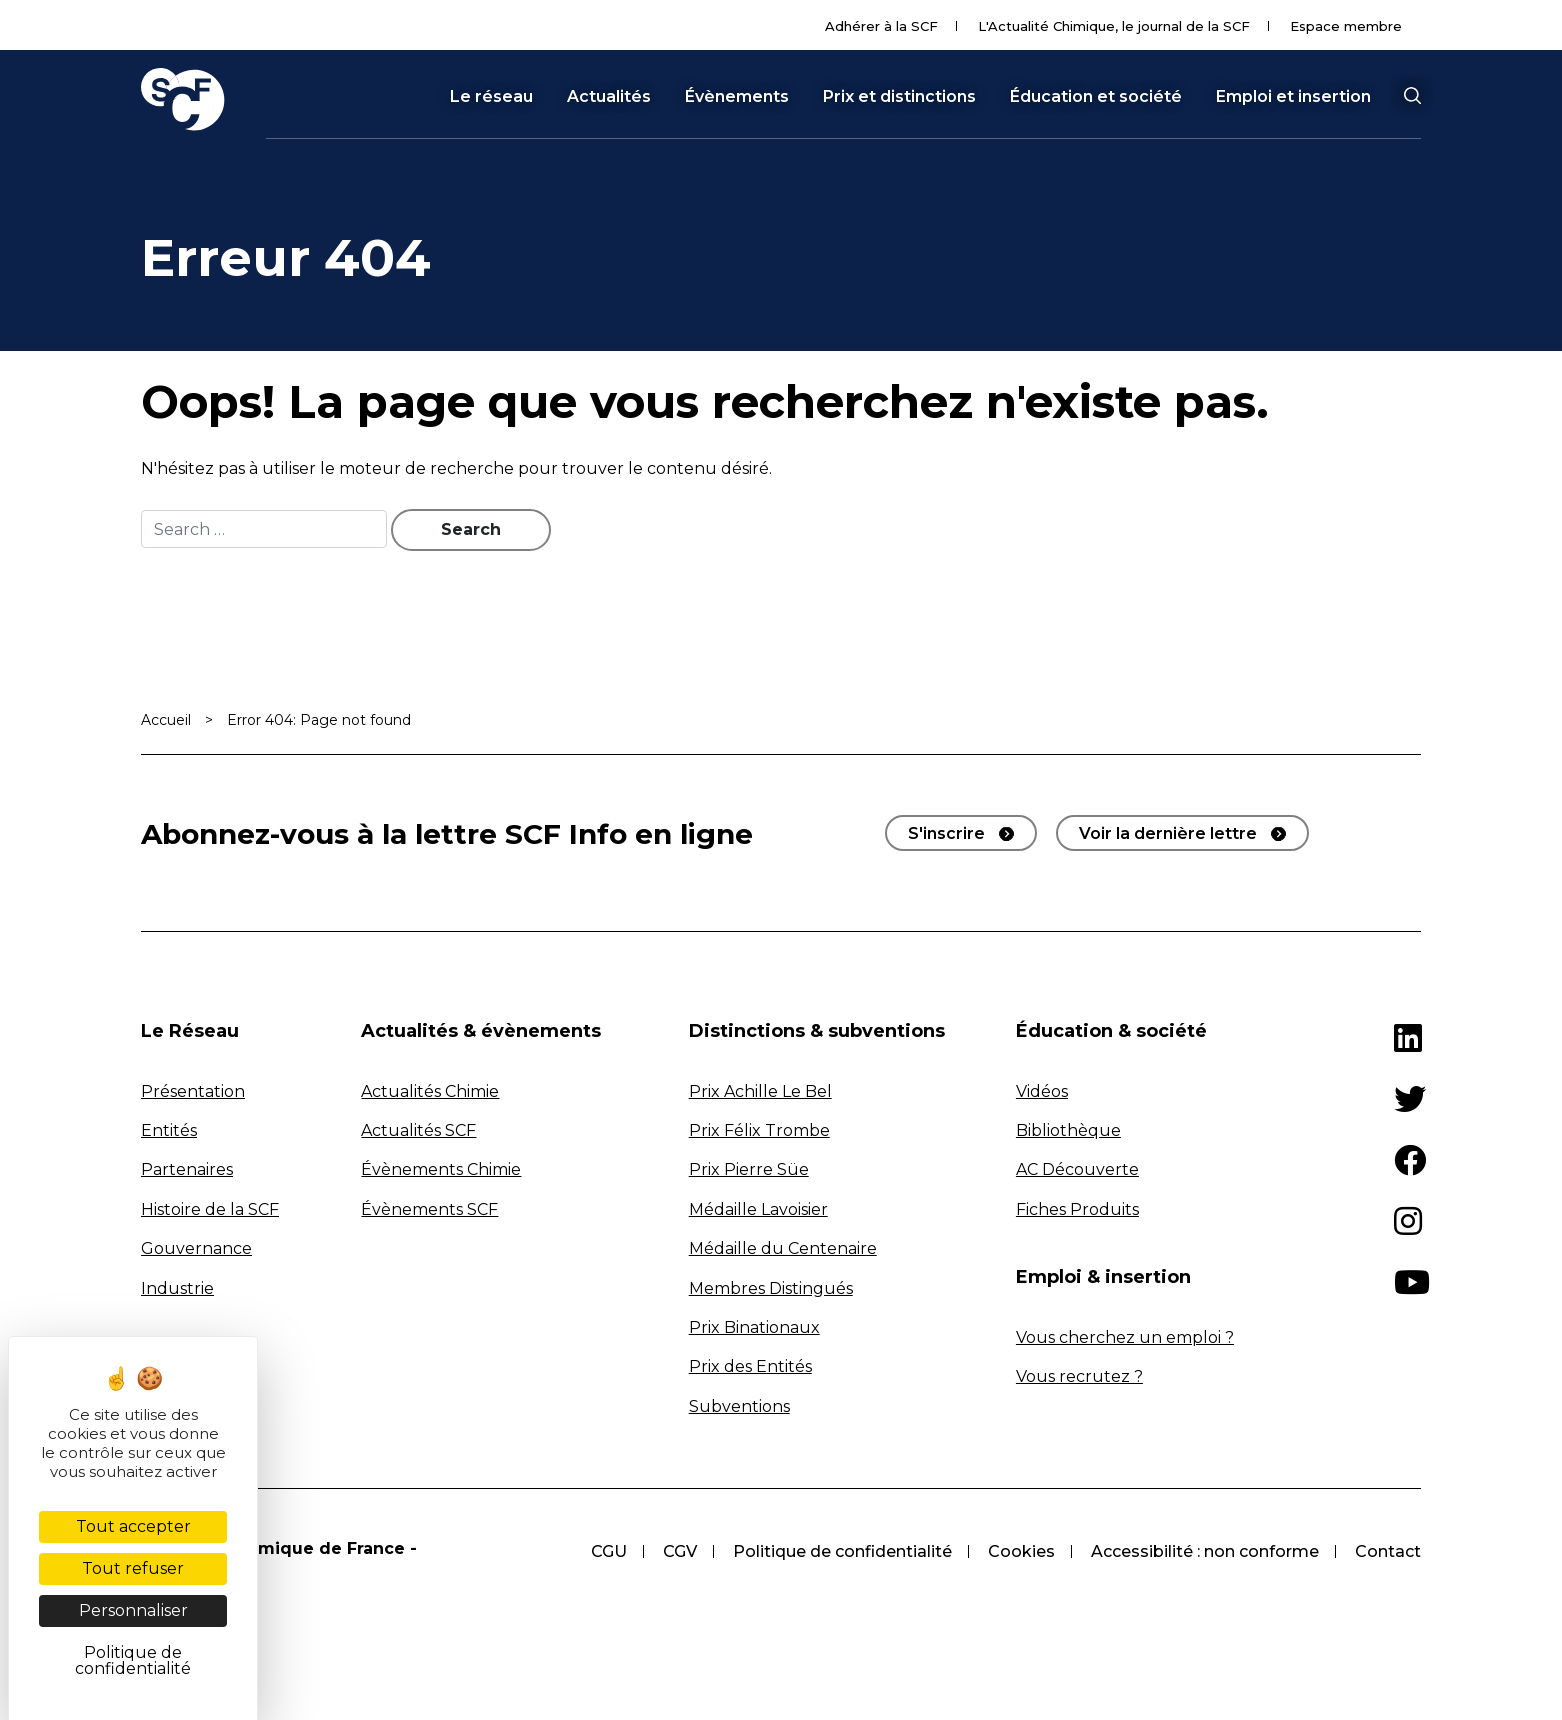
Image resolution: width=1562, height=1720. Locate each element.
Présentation (193, 1091)
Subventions (739, 1406)
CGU (609, 1551)
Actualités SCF (418, 1130)
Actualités (609, 97)
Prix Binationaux (754, 1327)
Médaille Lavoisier (758, 1209)
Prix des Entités (750, 1366)
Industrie (177, 1288)
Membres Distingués (771, 1288)
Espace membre (1346, 26)
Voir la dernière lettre (1168, 833)
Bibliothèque (1068, 1130)
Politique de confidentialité (842, 1551)
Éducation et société (1096, 97)
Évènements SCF (429, 1209)
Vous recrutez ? (1079, 1376)
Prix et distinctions (899, 97)
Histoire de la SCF (210, 1209)
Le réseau (491, 97)
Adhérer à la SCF (881, 26)
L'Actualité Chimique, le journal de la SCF (1114, 26)
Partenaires (187, 1169)
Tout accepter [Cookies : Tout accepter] (133, 1526)
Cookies (1021, 1551)
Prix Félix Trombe (759, 1130)
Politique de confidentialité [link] (133, 1660)
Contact (1388, 1551)
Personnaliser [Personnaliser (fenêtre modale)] (133, 1610)
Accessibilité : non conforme (1205, 1551)
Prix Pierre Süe (749, 1169)
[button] (1412, 96)
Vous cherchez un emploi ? (1125, 1337)
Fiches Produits (1077, 1209)
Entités (169, 1130)
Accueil (166, 720)
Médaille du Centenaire (783, 1248)
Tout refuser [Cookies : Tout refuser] (133, 1568)
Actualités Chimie (430, 1091)
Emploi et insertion (1293, 97)
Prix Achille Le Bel (760, 1091)
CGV (680, 1551)
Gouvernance (196, 1248)
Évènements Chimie (441, 1169)
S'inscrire (946, 833)
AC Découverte (1077, 1169)
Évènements (737, 97)
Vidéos (1042, 1091)
